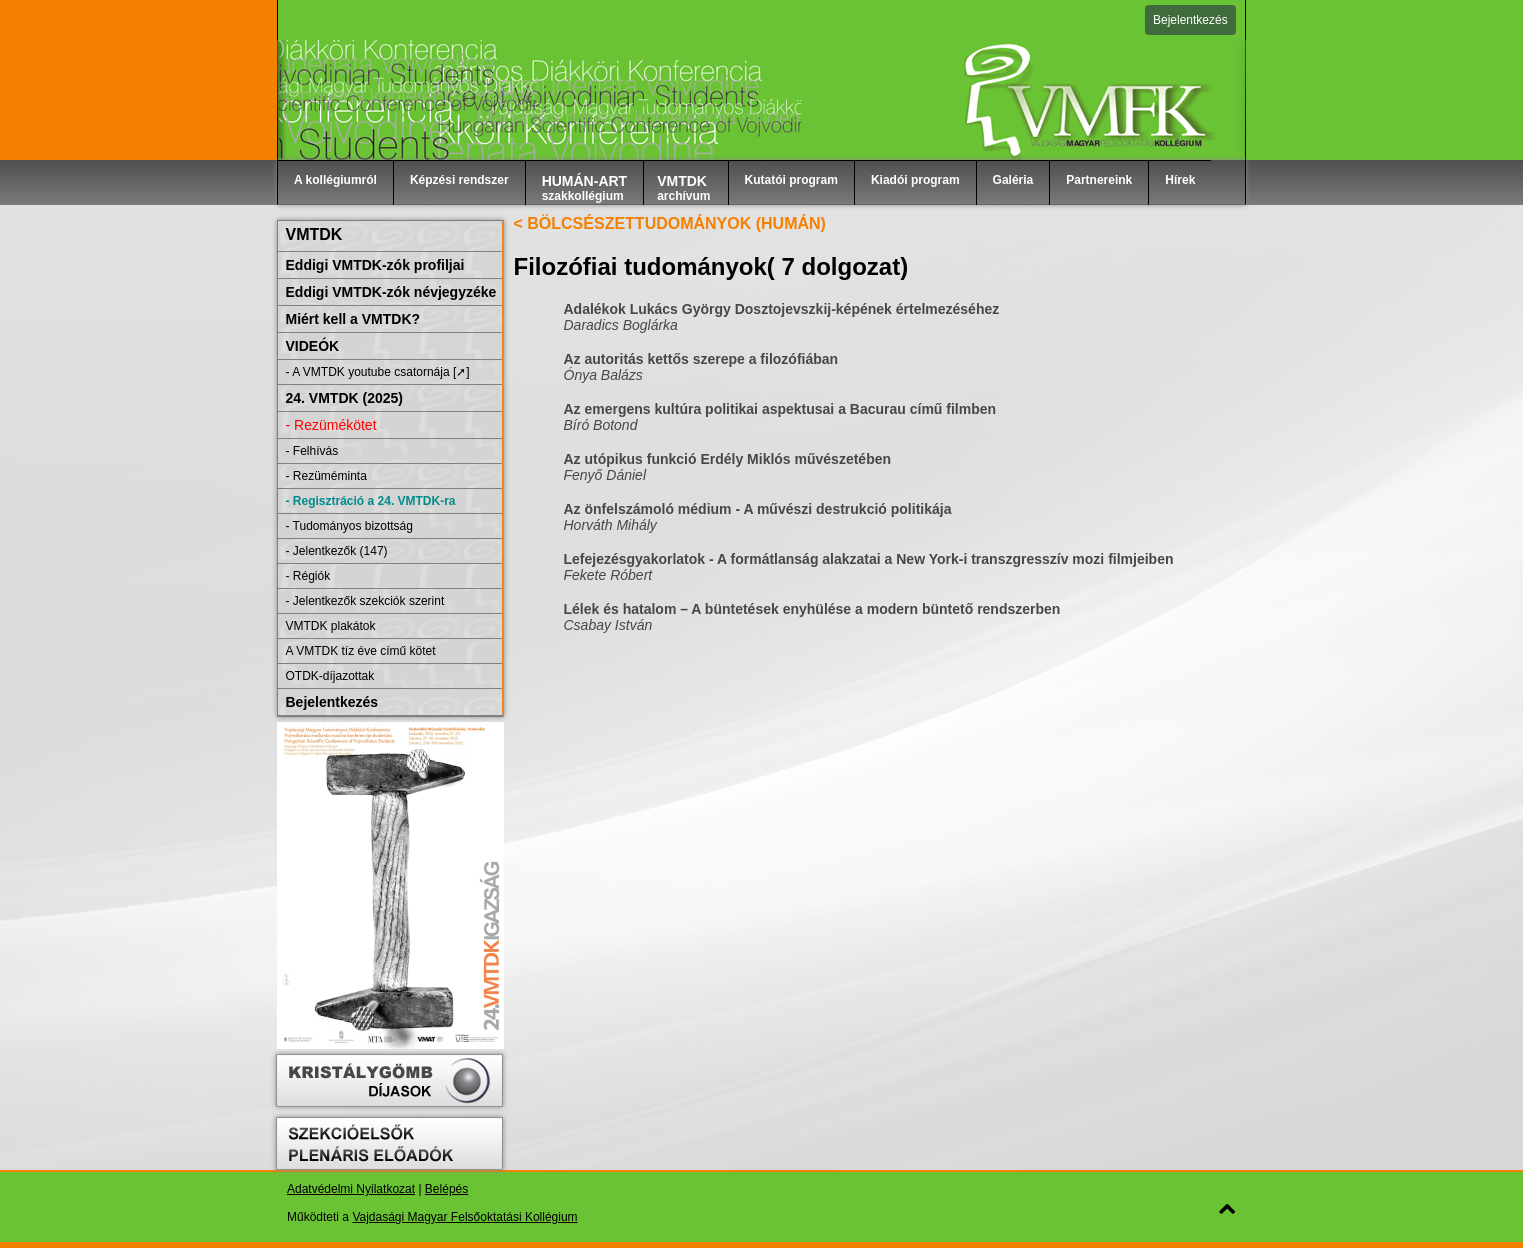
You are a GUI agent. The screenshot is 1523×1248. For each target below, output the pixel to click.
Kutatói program (791, 180)
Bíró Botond (601, 425)
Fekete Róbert (608, 575)
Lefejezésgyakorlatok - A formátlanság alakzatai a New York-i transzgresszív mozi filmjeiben (869, 559)
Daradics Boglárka (621, 325)
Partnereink (1099, 180)
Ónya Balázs (603, 375)
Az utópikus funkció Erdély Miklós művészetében (728, 459)
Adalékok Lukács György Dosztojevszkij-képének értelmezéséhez (782, 309)
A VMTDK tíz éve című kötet (361, 651)
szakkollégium (585, 188)
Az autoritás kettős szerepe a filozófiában (701, 359)
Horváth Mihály (610, 525)
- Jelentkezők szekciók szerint (365, 601)
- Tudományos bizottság (349, 526)
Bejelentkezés (1190, 20)
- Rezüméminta (326, 476)
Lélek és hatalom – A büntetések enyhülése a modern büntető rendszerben (812, 609)
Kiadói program (915, 180)
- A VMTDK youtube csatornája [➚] (378, 372)
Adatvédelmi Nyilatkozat (351, 1189)
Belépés (446, 1189)
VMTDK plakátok (331, 626)
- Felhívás (312, 451)
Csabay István (608, 625)
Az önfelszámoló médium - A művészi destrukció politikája (758, 509)
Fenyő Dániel (605, 475)
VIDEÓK (313, 346)
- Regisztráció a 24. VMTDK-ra (371, 501)
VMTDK (314, 234)
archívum (683, 188)
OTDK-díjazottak (330, 676)
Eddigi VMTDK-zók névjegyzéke (391, 292)
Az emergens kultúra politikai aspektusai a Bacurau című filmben (780, 409)
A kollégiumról (335, 180)
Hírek (1180, 180)
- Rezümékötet (331, 425)
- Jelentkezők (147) (337, 551)
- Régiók (308, 576)
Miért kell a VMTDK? (353, 319)
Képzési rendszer (459, 180)
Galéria (1013, 180)
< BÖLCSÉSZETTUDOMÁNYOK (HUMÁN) (670, 223)
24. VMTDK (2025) (344, 398)
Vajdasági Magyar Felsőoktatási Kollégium (464, 1217)
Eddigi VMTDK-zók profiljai (375, 265)
